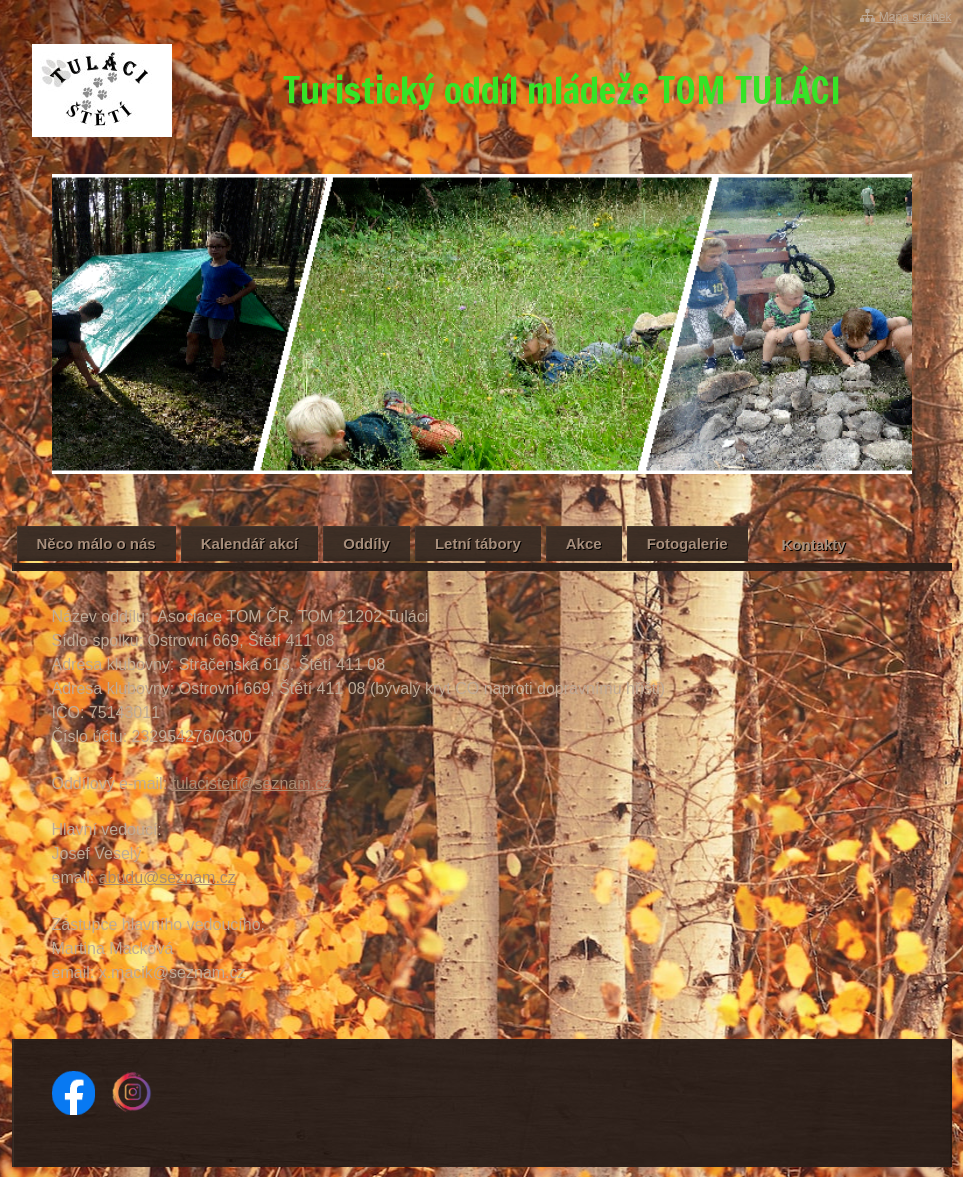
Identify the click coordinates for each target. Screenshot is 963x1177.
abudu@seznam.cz (167, 877)
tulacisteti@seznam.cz (251, 783)
